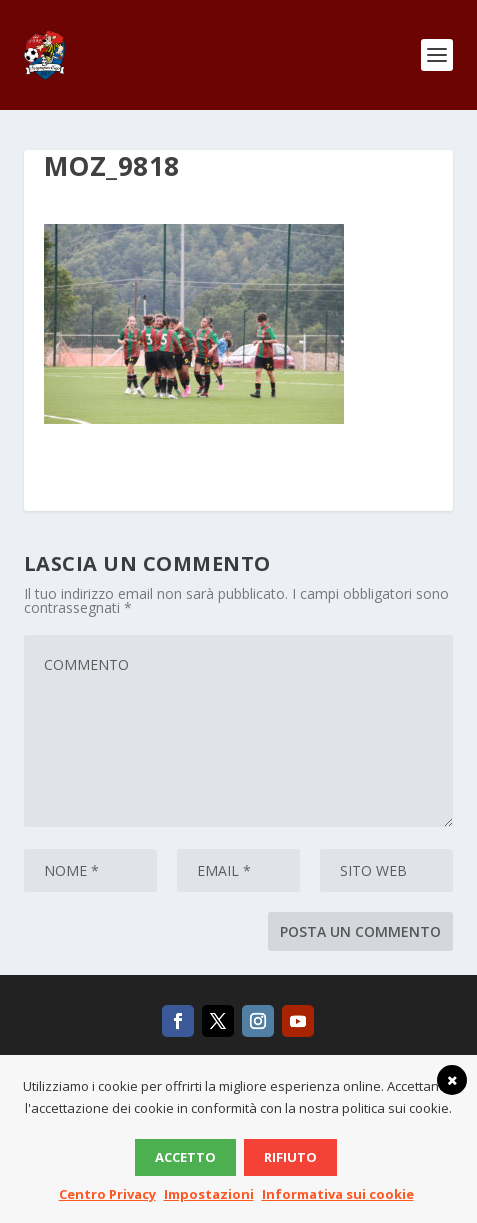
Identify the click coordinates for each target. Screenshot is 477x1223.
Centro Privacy (107, 1194)
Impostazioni (209, 1194)
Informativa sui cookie (338, 1194)
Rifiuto (290, 1157)
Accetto (185, 1157)
